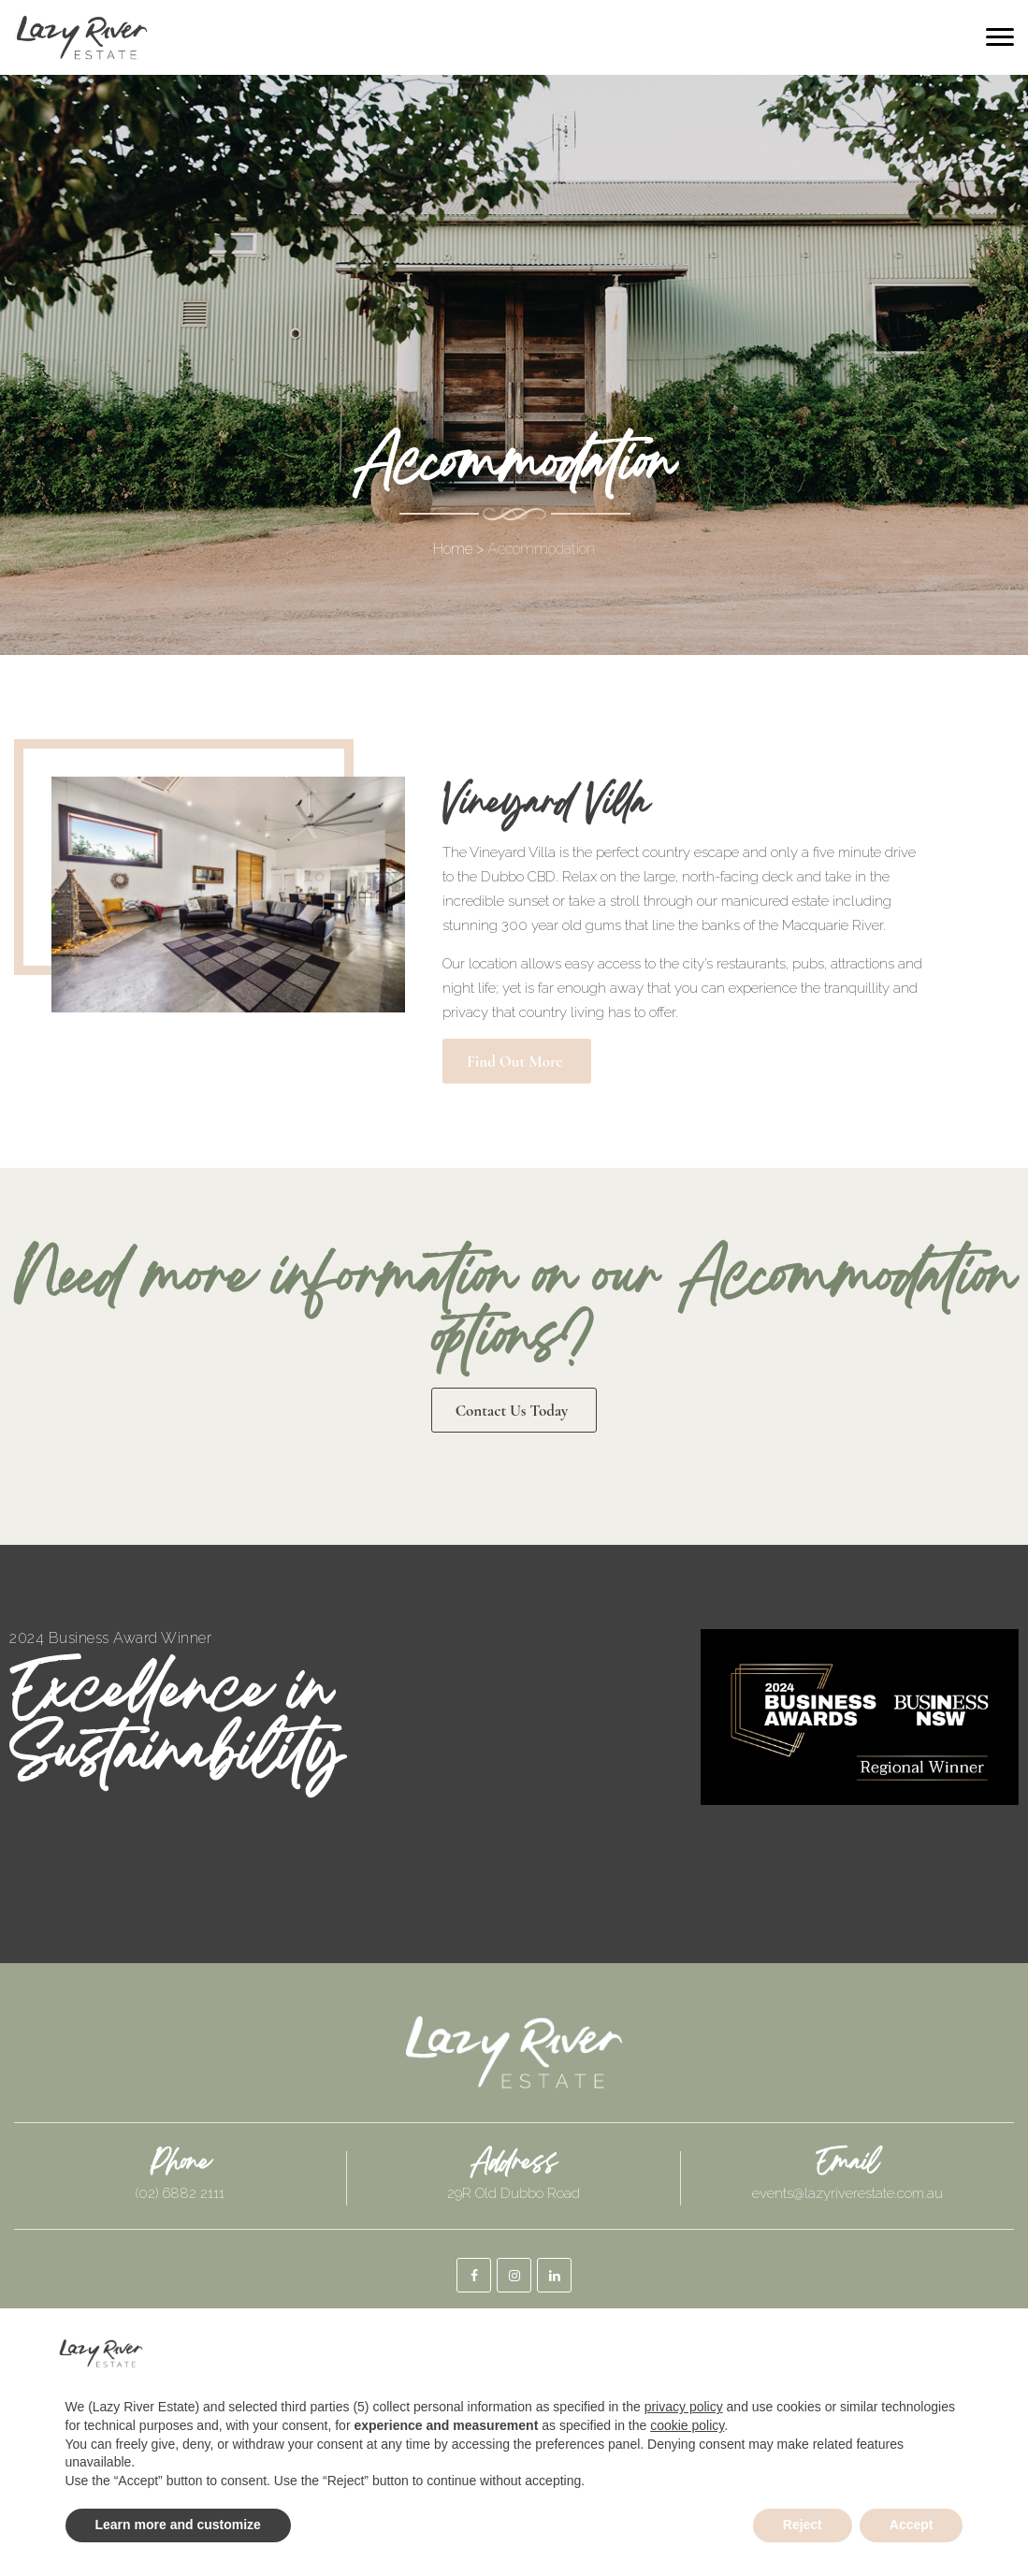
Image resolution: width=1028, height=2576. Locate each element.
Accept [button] (912, 2524)
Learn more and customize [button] (178, 2524)
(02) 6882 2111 (180, 2193)
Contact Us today (512, 1410)
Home (452, 549)
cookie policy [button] (687, 2425)
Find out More (514, 1061)
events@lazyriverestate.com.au (847, 2193)
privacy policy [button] (683, 2406)
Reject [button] (802, 2524)
